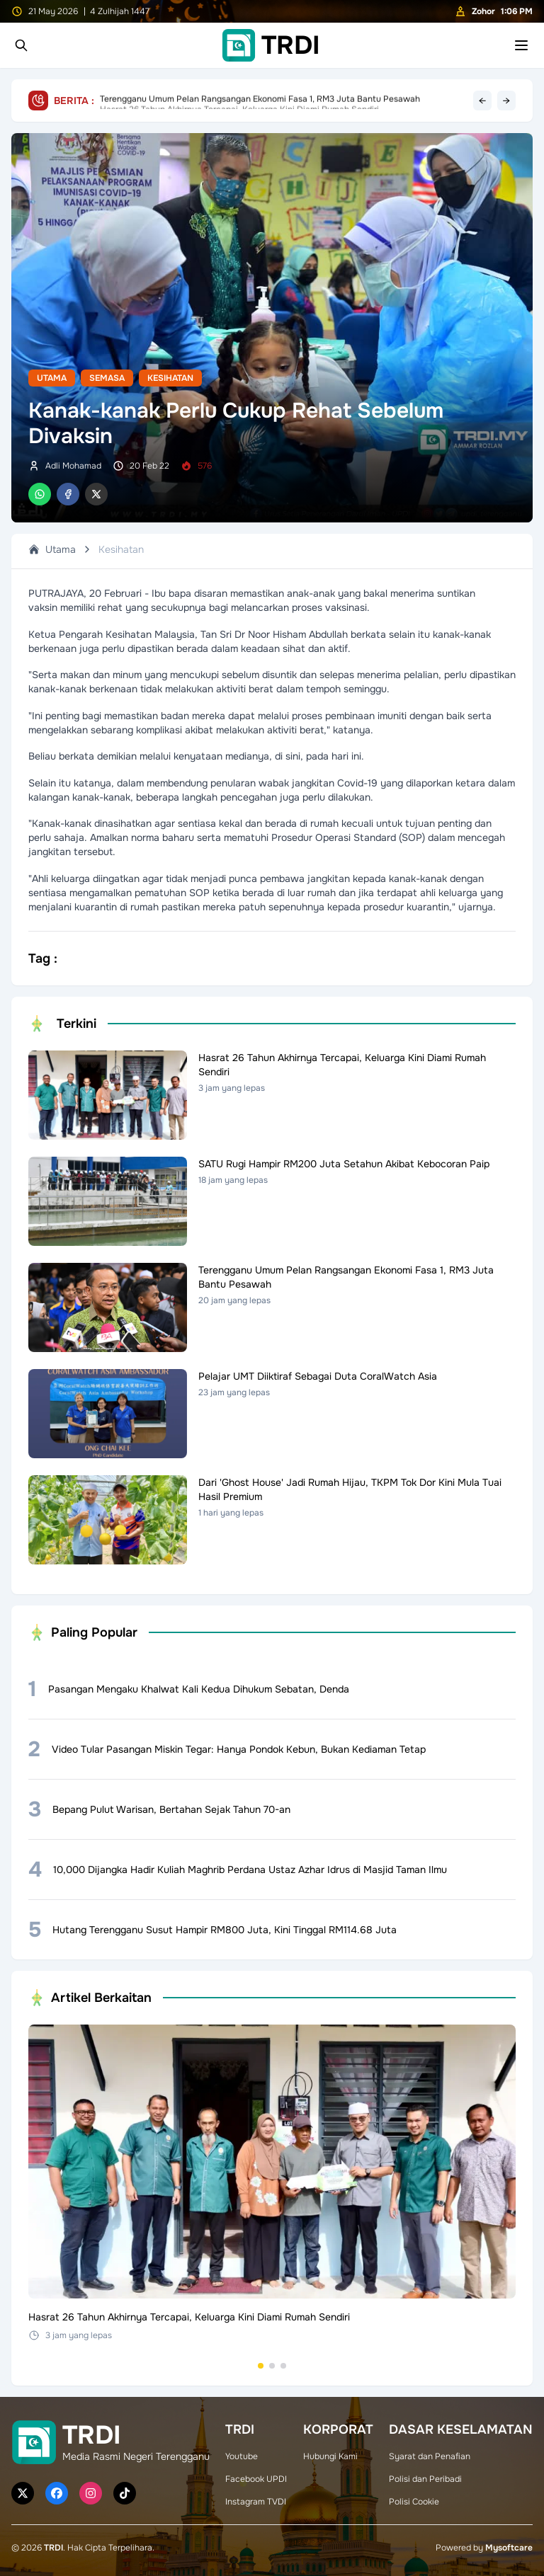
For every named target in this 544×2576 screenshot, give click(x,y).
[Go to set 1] (261, 2366)
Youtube (241, 2456)
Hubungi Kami (330, 2456)
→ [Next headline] (506, 100)
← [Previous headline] (482, 100)
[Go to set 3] (283, 2366)
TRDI (53, 2547)
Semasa (107, 378)
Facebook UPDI (256, 2479)
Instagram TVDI (255, 2501)
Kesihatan (170, 378)
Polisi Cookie (414, 2501)
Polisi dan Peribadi (425, 2479)
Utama (52, 378)
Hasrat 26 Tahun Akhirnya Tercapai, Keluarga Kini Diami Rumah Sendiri (239, 100)
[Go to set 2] (272, 2366)
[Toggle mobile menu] (521, 45)
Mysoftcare (509, 2547)
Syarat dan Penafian (429, 2456)
